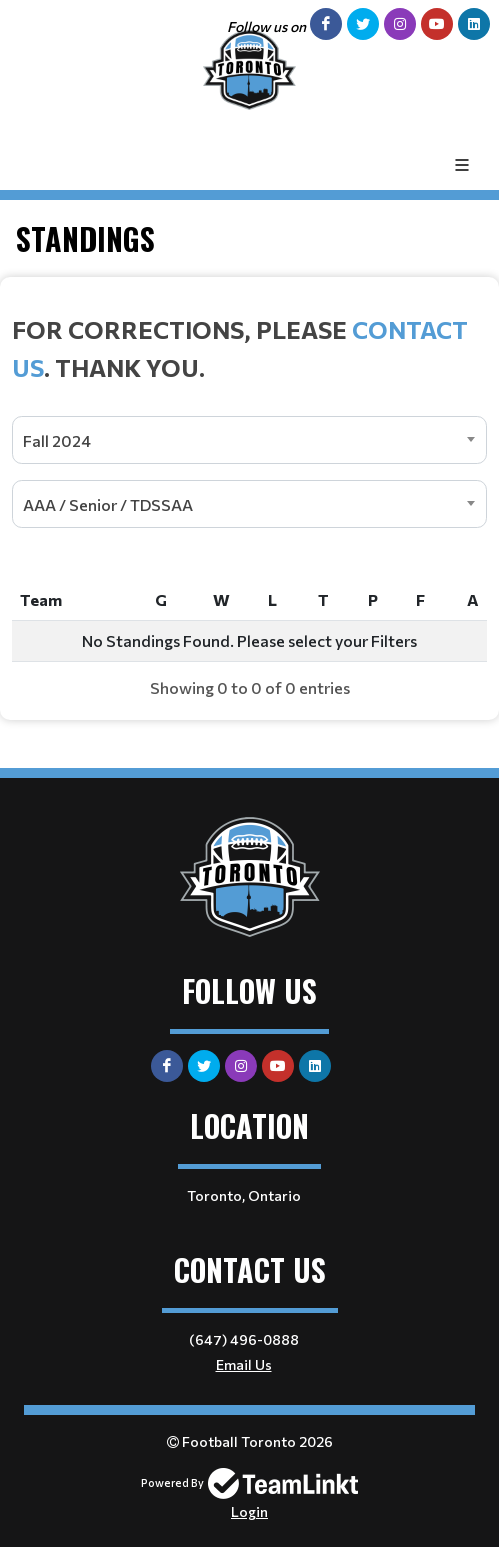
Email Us (244, 1364)
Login (249, 1511)
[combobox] (249, 440)
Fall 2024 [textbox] (57, 440)
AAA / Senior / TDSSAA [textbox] (108, 504)
